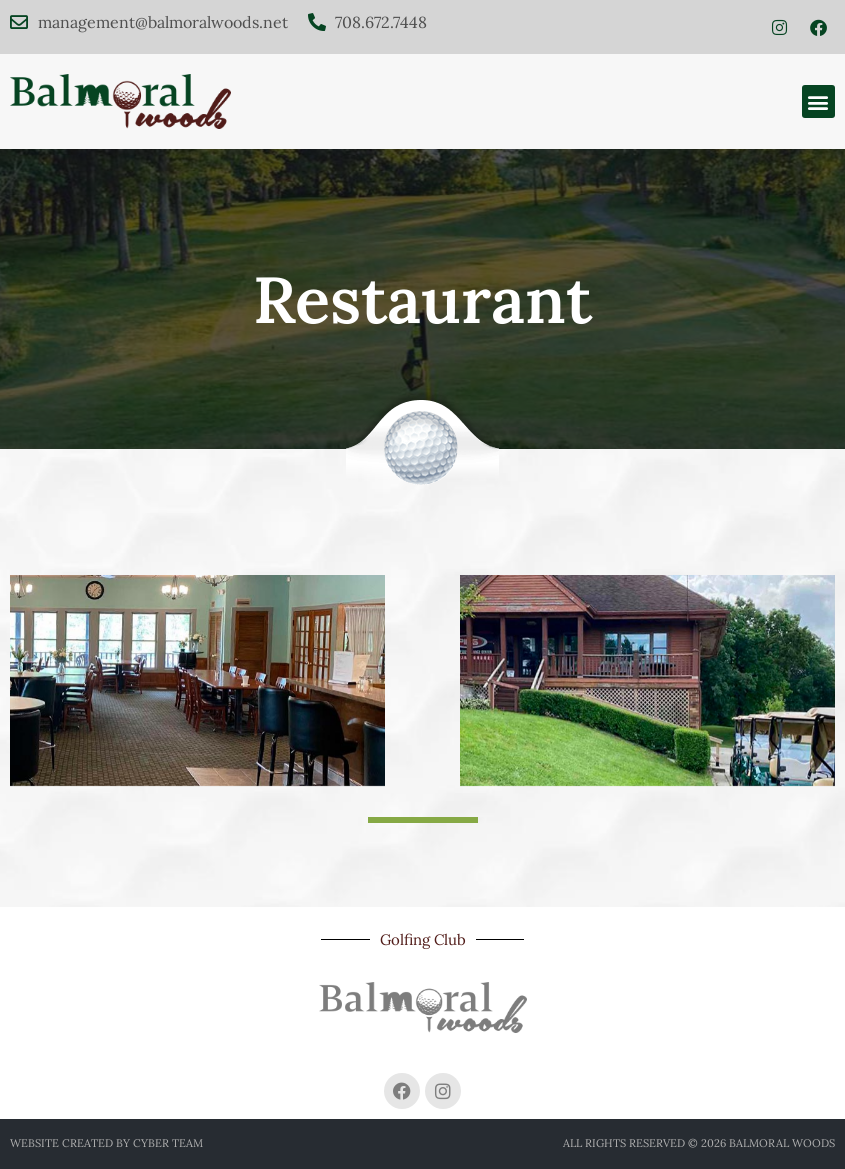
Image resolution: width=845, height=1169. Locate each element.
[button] (818, 101)
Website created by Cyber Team (106, 1143)
